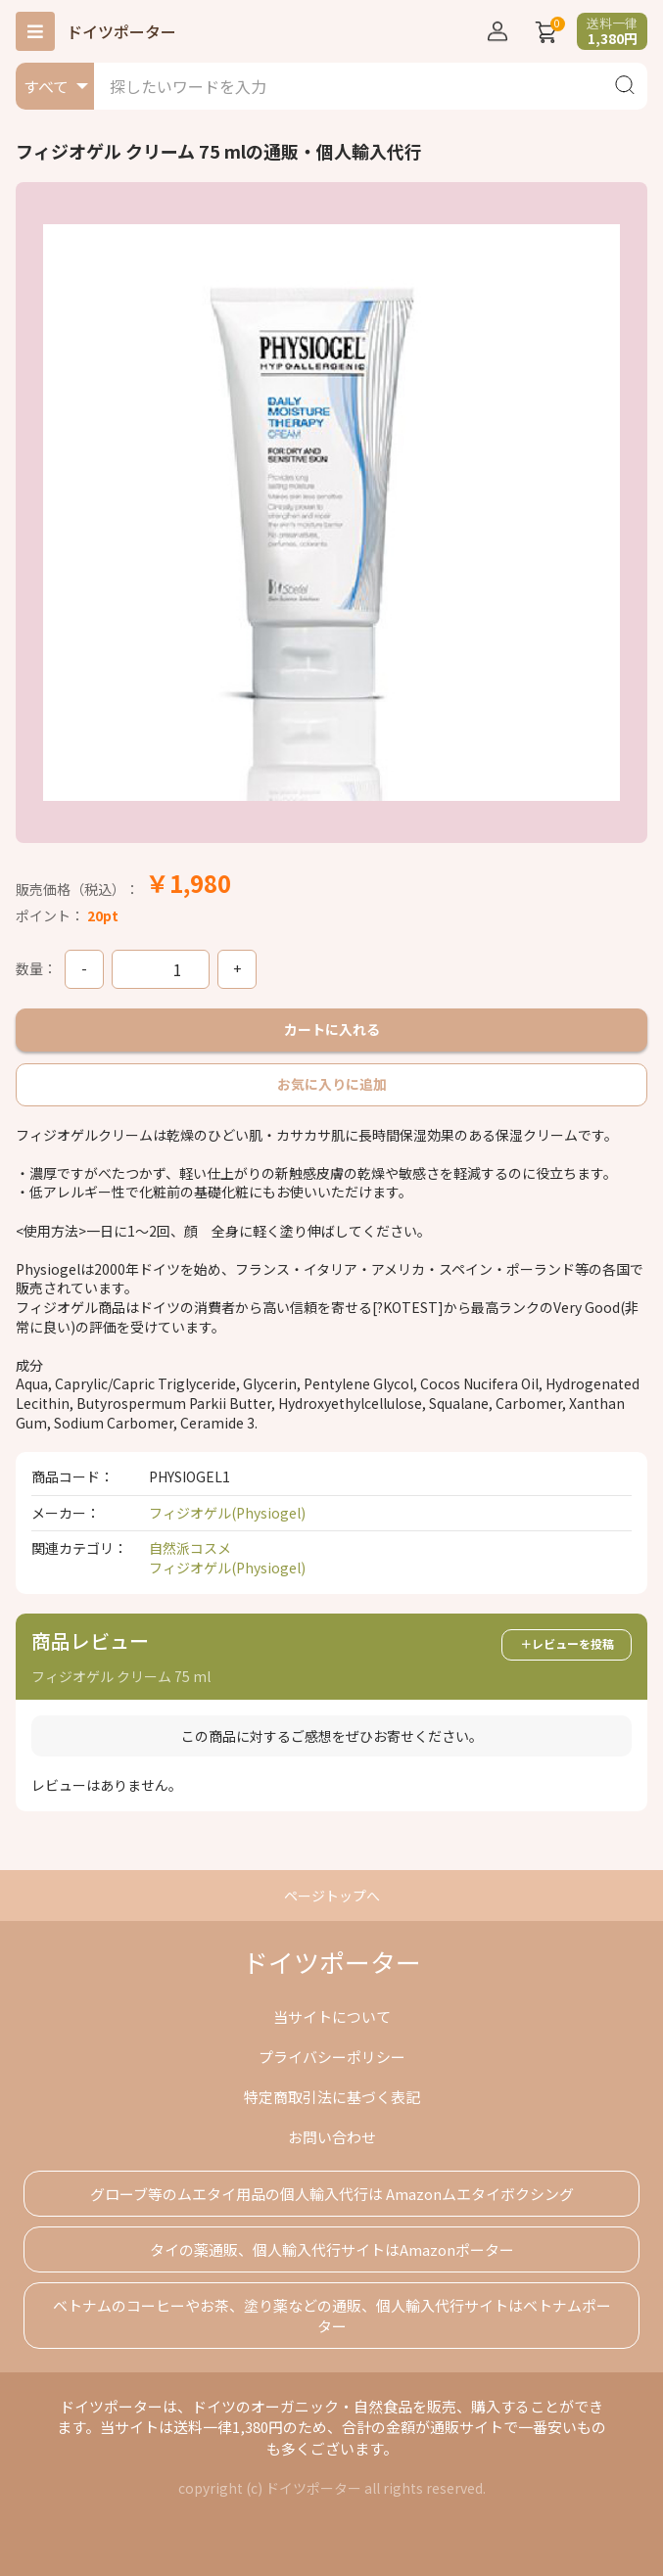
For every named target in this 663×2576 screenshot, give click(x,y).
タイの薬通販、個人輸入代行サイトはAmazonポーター (332, 2249)
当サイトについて (332, 2016)
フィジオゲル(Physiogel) (227, 1512)
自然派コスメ (190, 1548)
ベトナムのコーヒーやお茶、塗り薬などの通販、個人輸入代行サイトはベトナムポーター (332, 2315)
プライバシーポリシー (332, 2056)
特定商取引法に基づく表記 (332, 2096)
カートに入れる (332, 1029)
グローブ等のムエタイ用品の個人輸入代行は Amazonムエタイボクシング (332, 2193)
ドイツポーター (121, 31)
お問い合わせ (332, 2137)
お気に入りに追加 (332, 1084)
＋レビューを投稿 (567, 1643)
